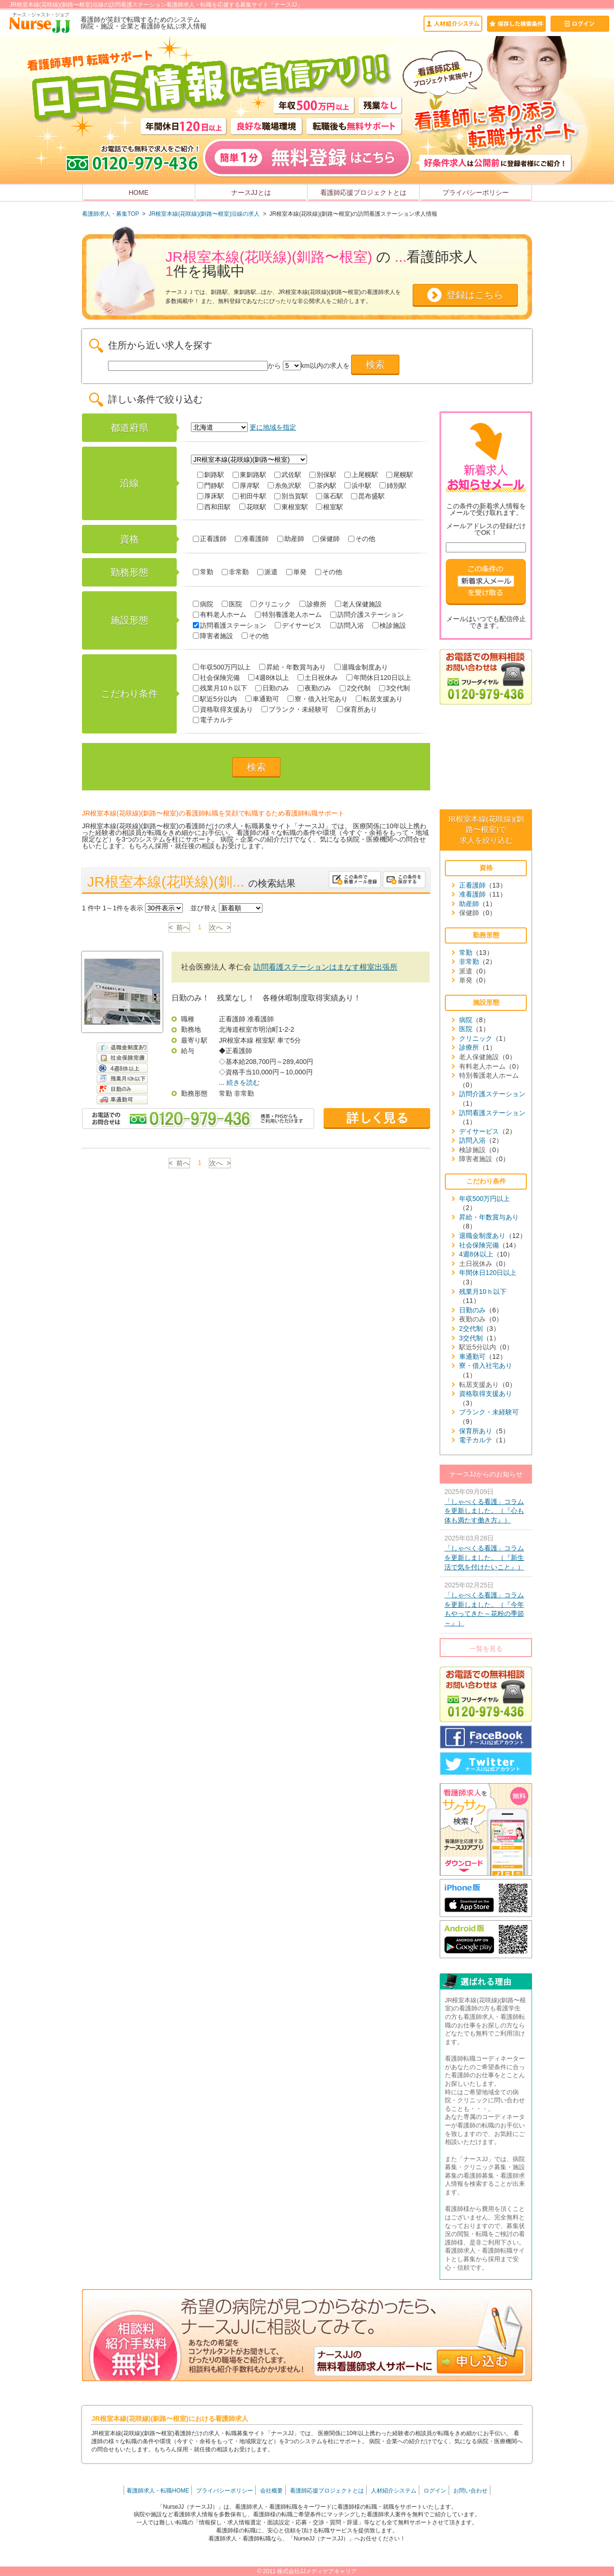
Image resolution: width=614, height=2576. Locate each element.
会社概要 (271, 2490)
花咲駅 (252, 507)
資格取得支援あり (223, 709)
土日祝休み (318, 677)
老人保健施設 (358, 604)
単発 (296, 572)
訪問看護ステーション (229, 625)
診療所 (312, 604)
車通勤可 (262, 699)
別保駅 (322, 474)
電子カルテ (213, 720)
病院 (203, 604)
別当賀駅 (291, 496)
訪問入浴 (347, 625)
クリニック (271, 604)
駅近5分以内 (215, 699)
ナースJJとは (251, 192)
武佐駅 (287, 474)
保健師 (326, 538)
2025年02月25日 (485, 1604)
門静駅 (210, 485)
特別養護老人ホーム (288, 614)
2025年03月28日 (485, 1553)
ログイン (435, 2490)
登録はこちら (474, 295)
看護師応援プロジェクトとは (363, 192)
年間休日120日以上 (378, 677)
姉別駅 (392, 485)
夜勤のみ (314, 688)
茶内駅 (322, 485)
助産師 (290, 538)
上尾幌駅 (361, 474)
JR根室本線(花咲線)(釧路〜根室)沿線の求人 (204, 214)
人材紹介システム (393, 2490)
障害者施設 (213, 636)
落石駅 (329, 496)
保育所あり (357, 709)
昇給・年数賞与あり (292, 667)
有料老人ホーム (219, 614)
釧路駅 (210, 474)
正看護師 (209, 538)
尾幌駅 (399, 474)
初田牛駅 (249, 496)
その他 (361, 538)
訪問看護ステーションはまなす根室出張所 (325, 967)
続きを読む (243, 1082)
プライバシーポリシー (475, 192)
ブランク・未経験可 (295, 709)
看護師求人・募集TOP (110, 214)
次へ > (219, 927)
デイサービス (298, 625)
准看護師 (252, 538)
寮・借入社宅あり (318, 699)
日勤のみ (272, 688)
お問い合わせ (470, 2490)
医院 (232, 604)
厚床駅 (210, 496)
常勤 (203, 572)
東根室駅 (291, 507)
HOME (139, 192)
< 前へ (179, 927)
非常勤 (235, 572)
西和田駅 (214, 507)
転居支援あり (379, 699)
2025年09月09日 (485, 1506)
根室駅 (329, 507)
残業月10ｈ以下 (220, 688)
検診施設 (389, 625)
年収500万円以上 (222, 667)
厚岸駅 (246, 485)
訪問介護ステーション (367, 614)
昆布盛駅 (368, 496)
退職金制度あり (361, 667)
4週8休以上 (268, 677)
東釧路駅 (249, 474)
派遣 (267, 572)
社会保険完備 (216, 677)
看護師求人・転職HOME (157, 2490)
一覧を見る (486, 1648)
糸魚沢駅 (284, 485)
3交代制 (394, 688)
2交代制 (355, 688)
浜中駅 (357, 485)
